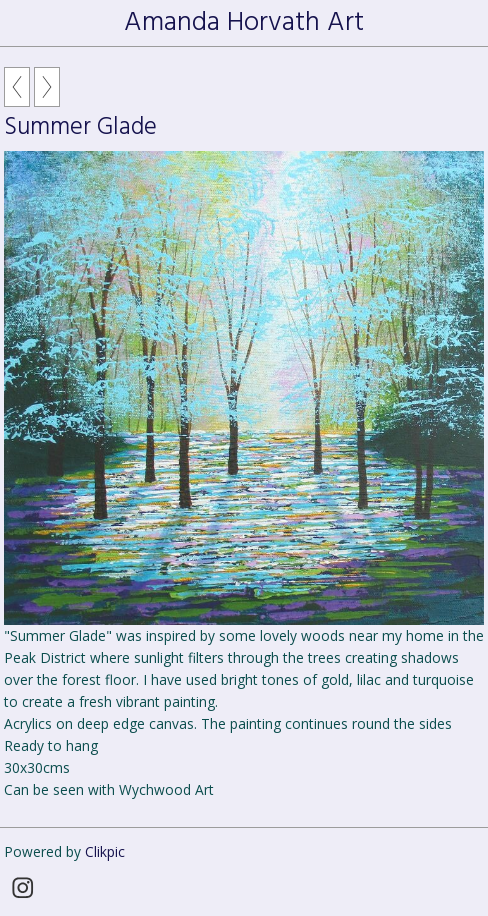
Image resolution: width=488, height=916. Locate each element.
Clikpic (105, 851)
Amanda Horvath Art (244, 23)
